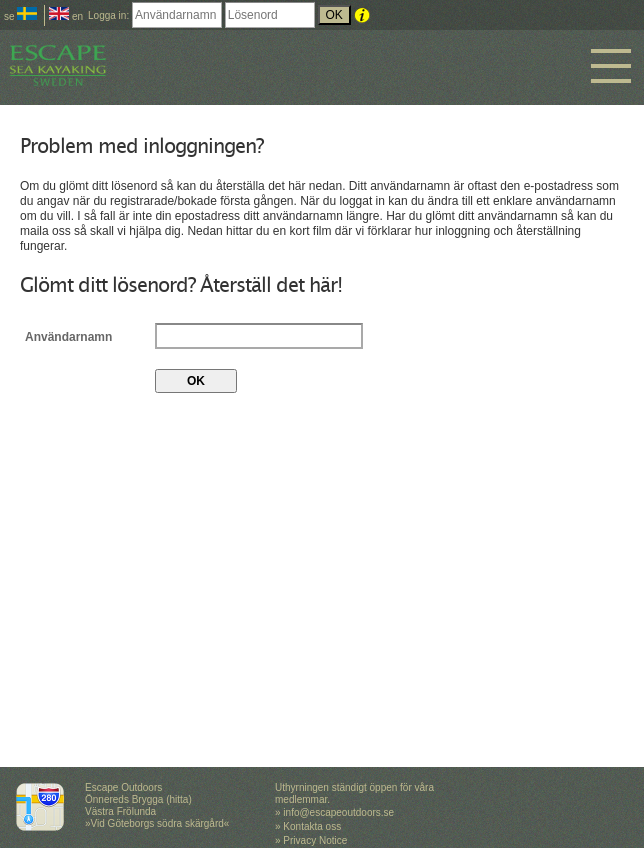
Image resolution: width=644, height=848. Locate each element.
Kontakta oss (312, 826)
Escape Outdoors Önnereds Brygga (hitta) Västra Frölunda (138, 799)
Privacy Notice (315, 840)
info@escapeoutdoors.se (338, 812)
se (20, 16)
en (66, 16)
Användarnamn (68, 336)
